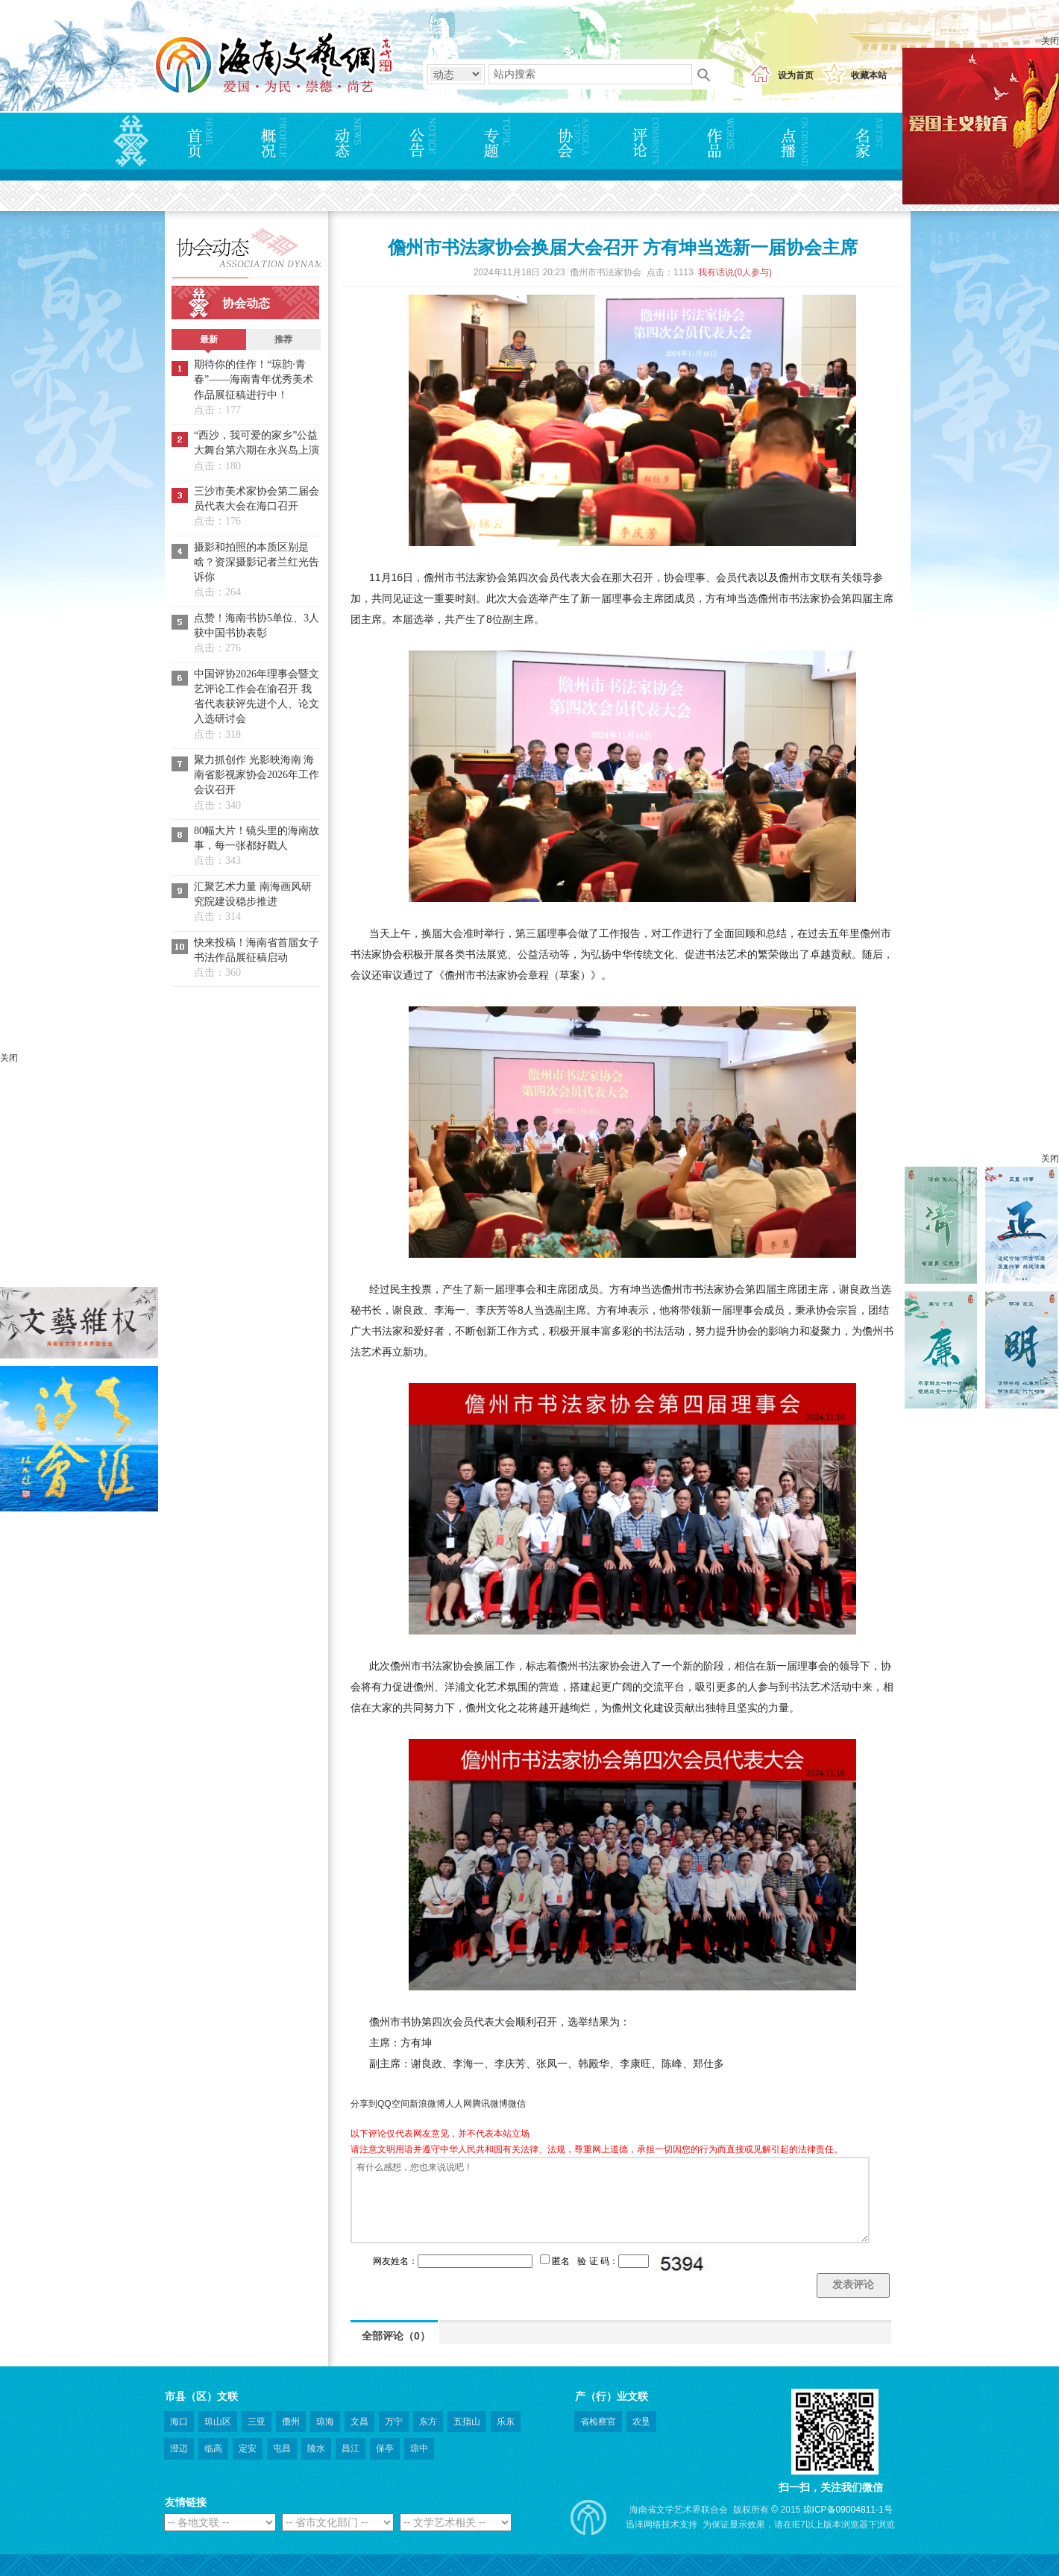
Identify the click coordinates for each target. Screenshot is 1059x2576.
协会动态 (246, 303)
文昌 (359, 2421)
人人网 (458, 2104)
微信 (517, 2104)
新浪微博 (427, 2104)
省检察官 (598, 2421)
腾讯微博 (490, 2104)
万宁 (394, 2421)
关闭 (1050, 41)
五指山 (466, 2421)
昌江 (350, 2448)
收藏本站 (869, 75)
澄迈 (179, 2448)
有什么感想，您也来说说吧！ (610, 2200)
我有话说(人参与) (735, 272)
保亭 (385, 2448)
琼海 (325, 2421)
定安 (248, 2448)
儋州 (291, 2421)
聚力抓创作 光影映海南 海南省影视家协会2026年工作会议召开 (256, 775)
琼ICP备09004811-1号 (848, 2509)
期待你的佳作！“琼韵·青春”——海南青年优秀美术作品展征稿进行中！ (253, 380)
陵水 (316, 2448)
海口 (179, 2421)
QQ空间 (393, 2104)
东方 (428, 2421)
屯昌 (282, 2448)
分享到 (364, 2104)
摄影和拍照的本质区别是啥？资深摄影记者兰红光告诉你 (256, 562)
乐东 (506, 2421)
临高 (213, 2448)
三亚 (256, 2421)
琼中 (419, 2448)
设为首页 (796, 75)
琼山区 (217, 2421)
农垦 (641, 2421)
